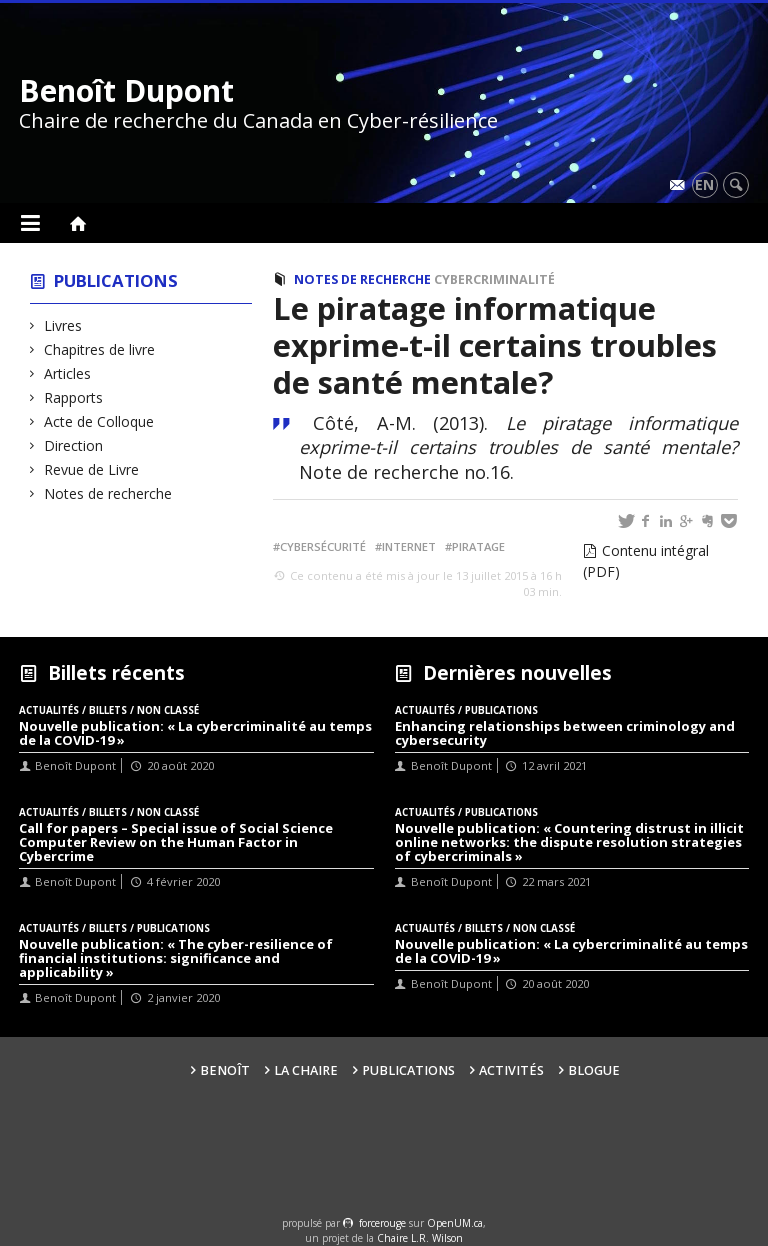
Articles (68, 373)
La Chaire (306, 1070)
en (704, 184)
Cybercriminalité (494, 279)
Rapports (74, 397)
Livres (63, 325)
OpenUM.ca (455, 1223)
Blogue (594, 1070)
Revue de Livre (92, 469)
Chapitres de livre (100, 349)
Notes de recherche (108, 493)
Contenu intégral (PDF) (646, 561)
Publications (116, 280)
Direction (74, 445)
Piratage (478, 546)
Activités (511, 1070)
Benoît (225, 1070)
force (382, 1223)
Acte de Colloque (99, 421)
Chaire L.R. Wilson (420, 1238)
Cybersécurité (323, 546)
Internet (409, 546)
